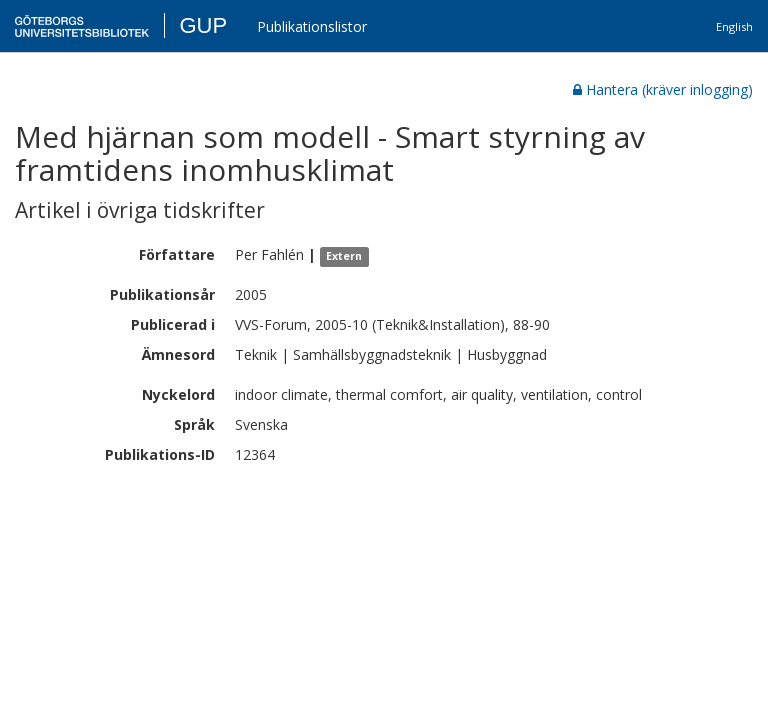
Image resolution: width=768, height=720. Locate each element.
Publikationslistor (312, 26)
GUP (203, 25)
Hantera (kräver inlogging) (663, 89)
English (734, 26)
